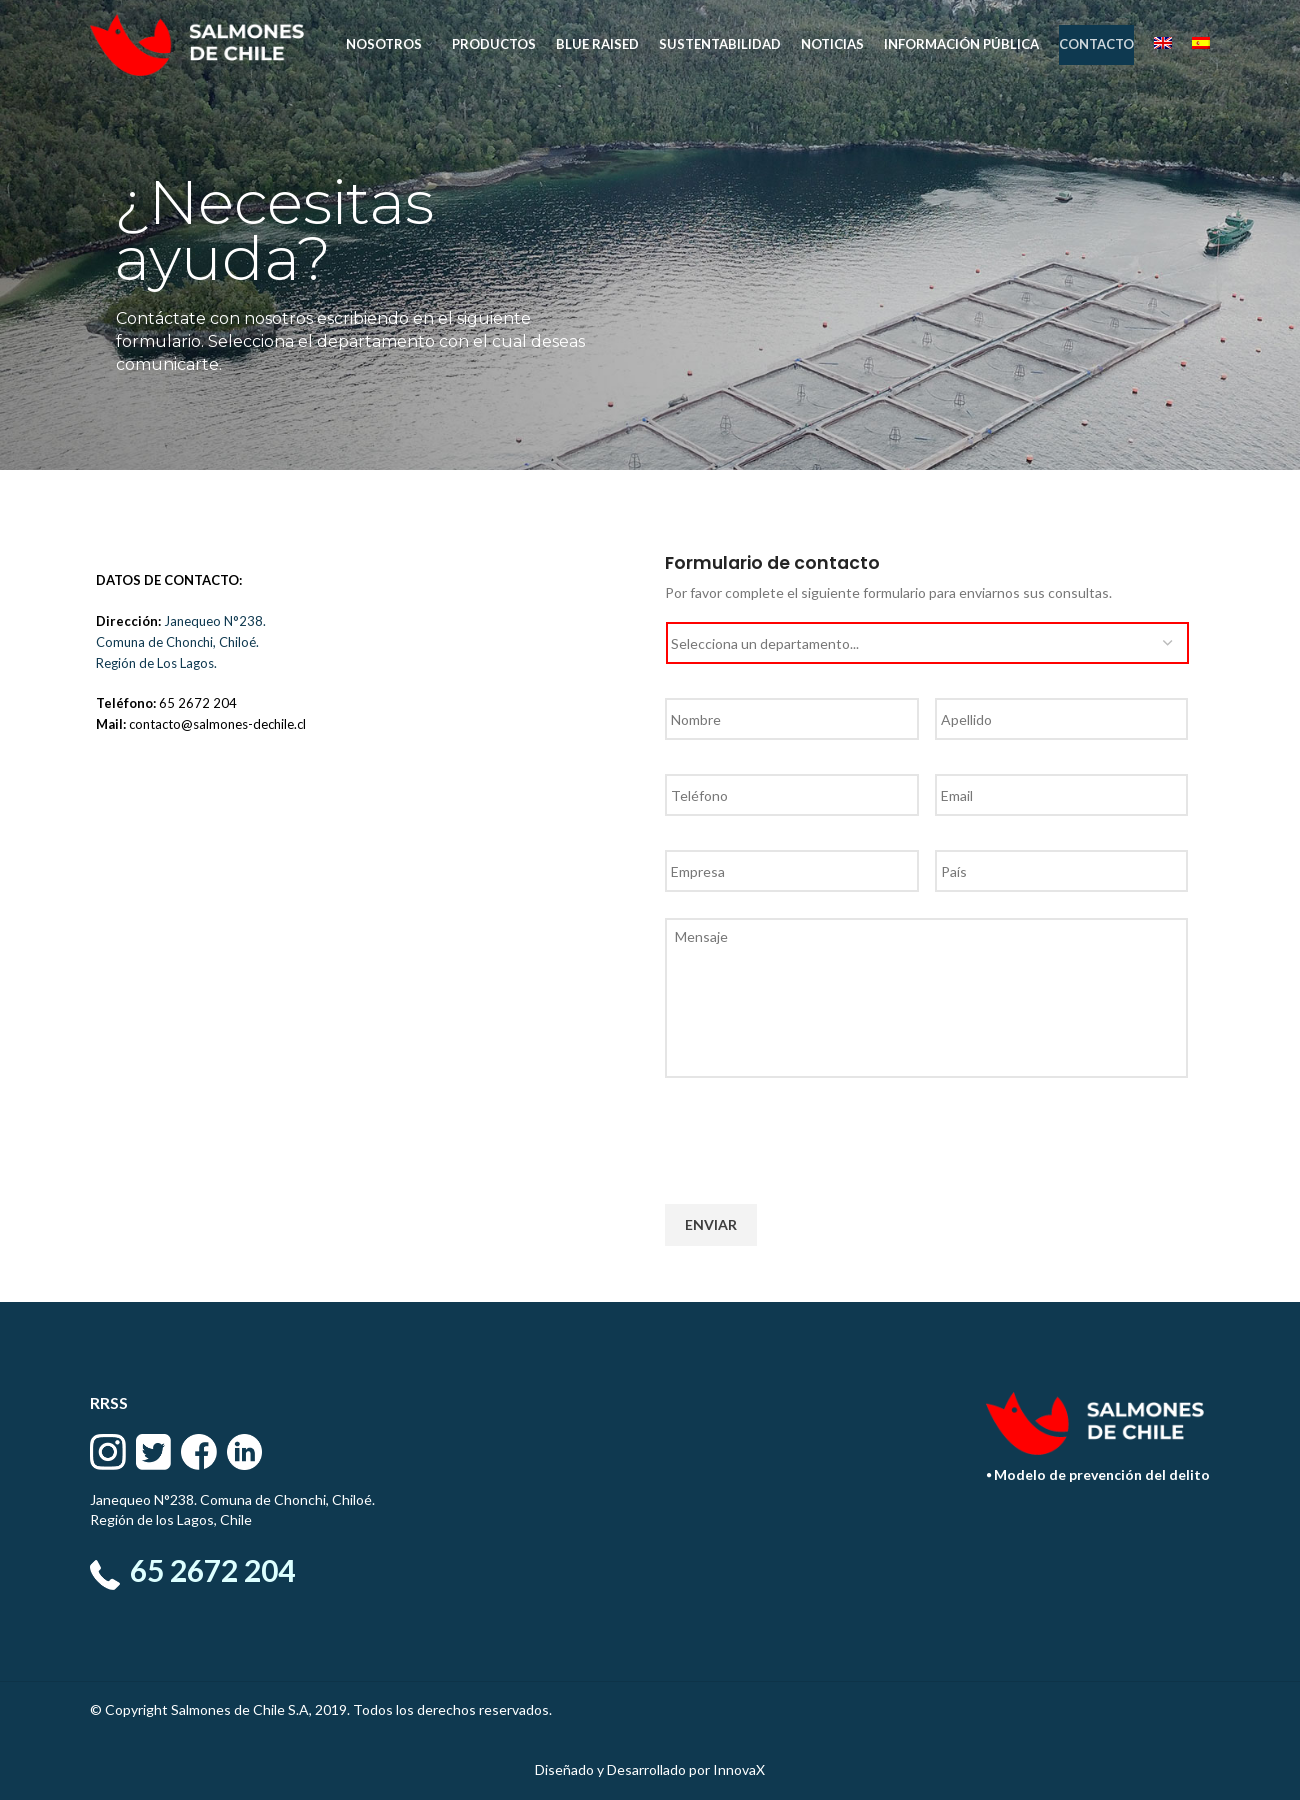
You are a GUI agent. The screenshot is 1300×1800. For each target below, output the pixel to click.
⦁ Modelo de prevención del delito (1098, 1474)
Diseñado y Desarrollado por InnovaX (650, 1769)
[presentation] (817, 1133)
